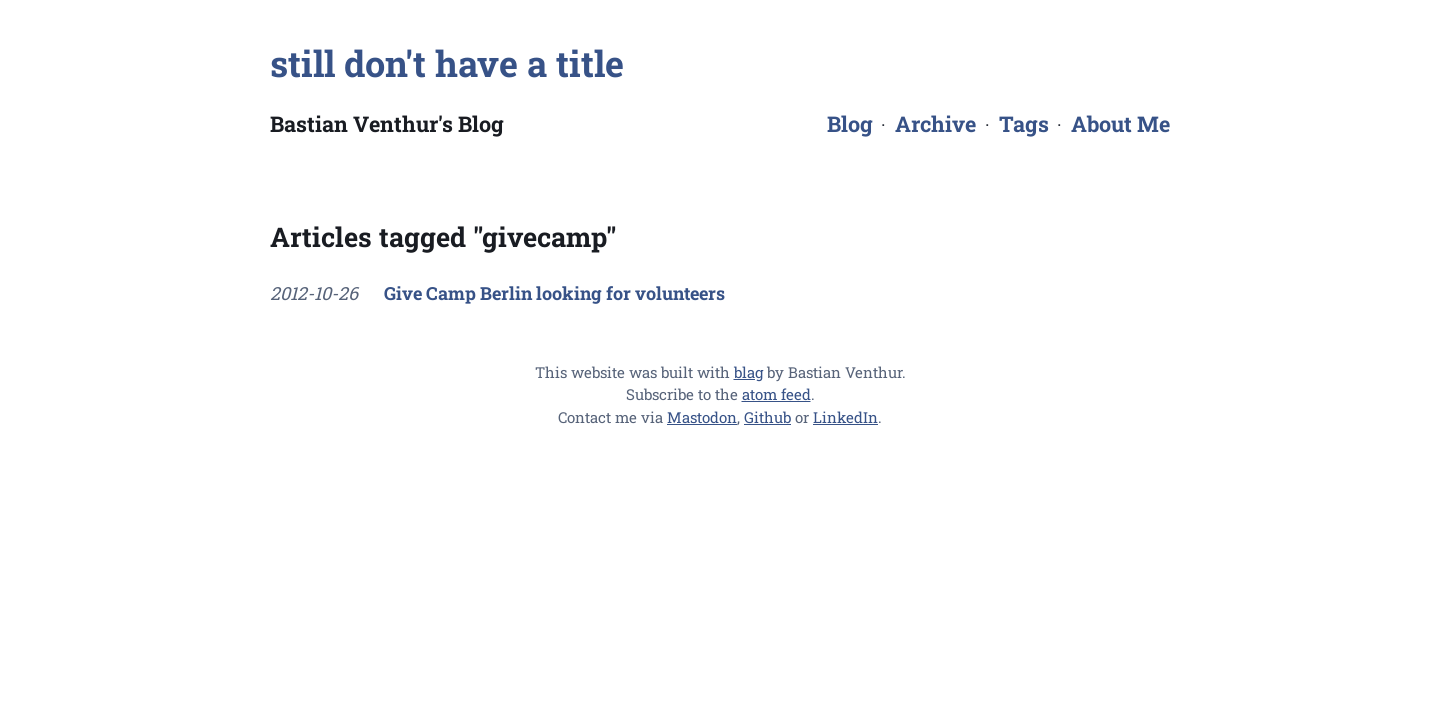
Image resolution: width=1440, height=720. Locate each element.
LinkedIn (845, 417)
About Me (1120, 123)
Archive (935, 123)
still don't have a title (447, 63)
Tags (1024, 123)
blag (748, 372)
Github (767, 417)
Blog (850, 123)
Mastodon (702, 417)
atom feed (776, 394)
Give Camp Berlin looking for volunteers (554, 293)
